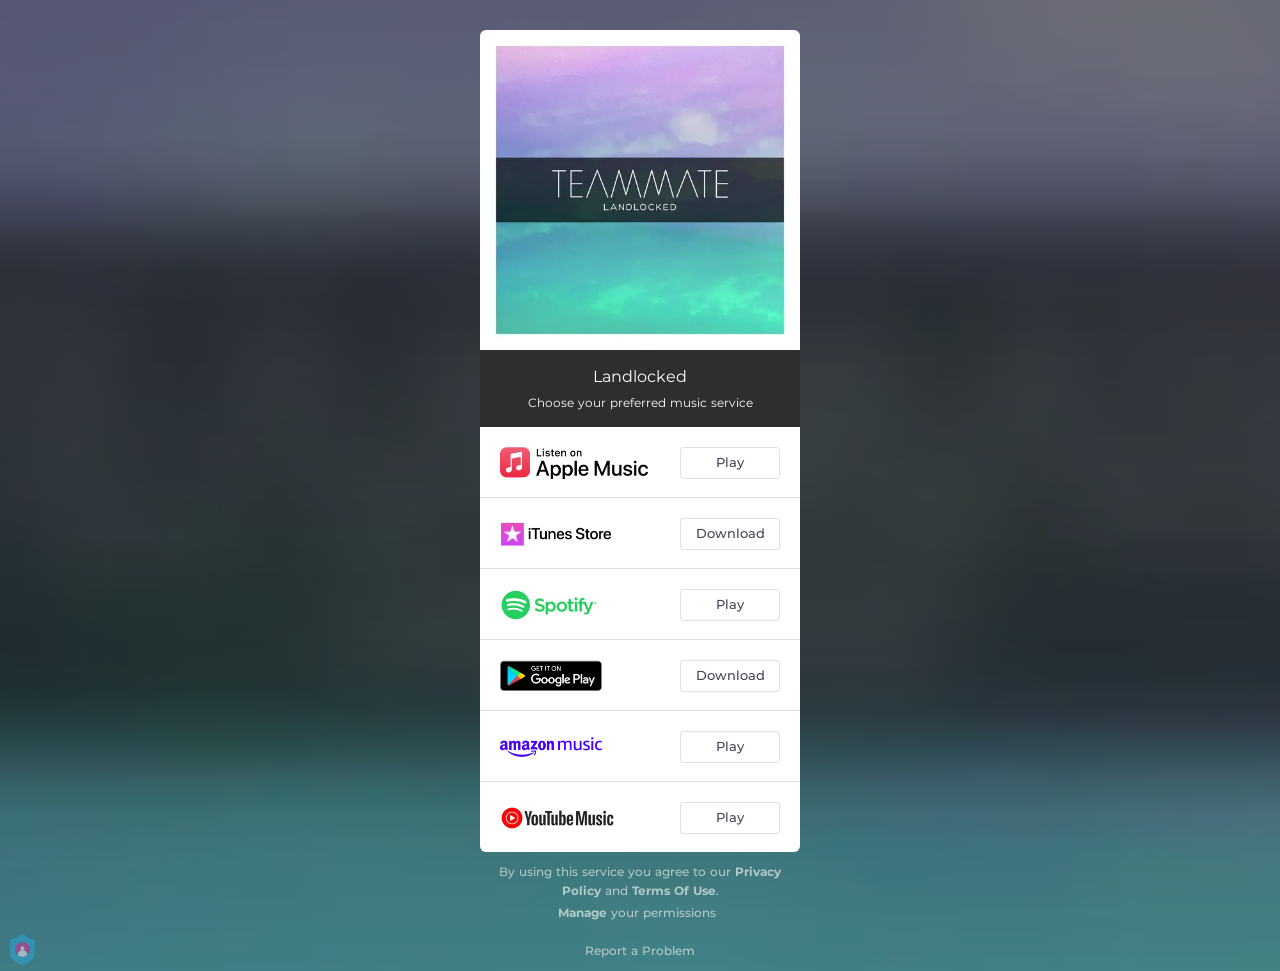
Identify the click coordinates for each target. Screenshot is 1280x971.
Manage (582, 912)
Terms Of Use (674, 890)
